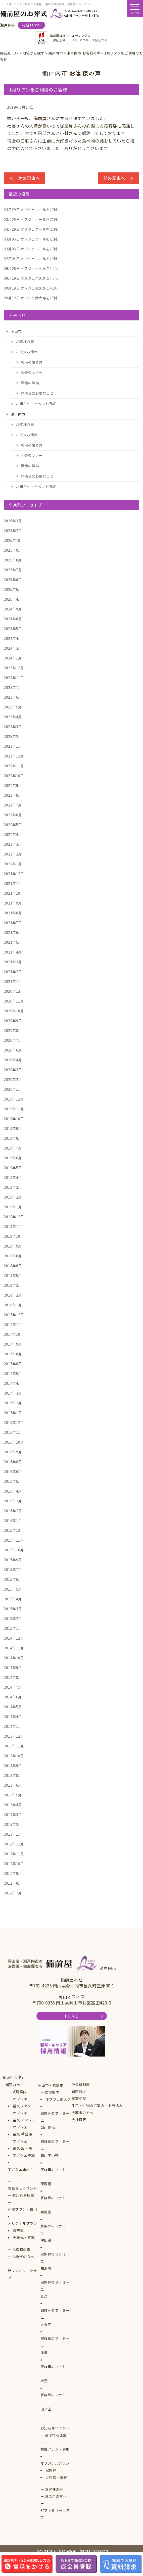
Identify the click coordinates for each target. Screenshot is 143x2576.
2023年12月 (14, 667)
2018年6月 (13, 1265)
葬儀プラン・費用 (22, 2209)
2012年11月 (14, 1853)
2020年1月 (13, 1089)
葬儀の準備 (30, 382)
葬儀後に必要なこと (37, 393)
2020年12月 (14, 991)
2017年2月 (13, 1402)
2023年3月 (13, 726)
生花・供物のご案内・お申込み (97, 2105)
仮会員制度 (81, 2084)
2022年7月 (13, 804)
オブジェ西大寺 (20, 2169)
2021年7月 (13, 922)
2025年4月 (13, 599)
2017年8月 (13, 1353)
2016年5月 (13, 1481)
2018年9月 (13, 1246)
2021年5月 (13, 942)
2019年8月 (13, 1138)
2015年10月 (14, 1549)
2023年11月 (14, 677)
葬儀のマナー (32, 372)
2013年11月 (14, 1745)
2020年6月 (13, 1050)
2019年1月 (13, 1206)
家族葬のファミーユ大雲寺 (55, 2317)
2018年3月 (13, 1285)
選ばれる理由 (23, 2195)
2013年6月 (13, 1785)
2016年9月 (13, 1451)
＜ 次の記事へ (24, 178)
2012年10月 (14, 1863)
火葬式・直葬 (24, 2237)
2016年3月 (13, 1500)
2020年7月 (13, 1040)
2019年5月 (13, 1167)
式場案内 (19, 2091)
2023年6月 (13, 697)
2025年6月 (13, 579)
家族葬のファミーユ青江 (55, 2289)
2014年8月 (13, 1677)
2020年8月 (13, 1030)
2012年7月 (13, 1892)
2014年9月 (13, 1667)
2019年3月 (13, 1187)
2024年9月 (13, 608)
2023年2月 (13, 736)
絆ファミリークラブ (22, 2274)
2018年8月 (13, 1255)
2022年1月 (13, 863)
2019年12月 (14, 1099)
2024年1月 (13, 657)
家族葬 (18, 2230)
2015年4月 (13, 1598)
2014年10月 (14, 1657)
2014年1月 (13, 1726)
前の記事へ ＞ (118, 178)
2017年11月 (14, 1324)
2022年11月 (14, 765)
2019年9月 (13, 1128)
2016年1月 (13, 1520)
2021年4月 (13, 952)
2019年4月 (13, 1177)
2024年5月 (13, 628)
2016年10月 (14, 1442)
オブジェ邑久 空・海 (22, 2144)
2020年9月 (13, 1020)
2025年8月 (13, 559)
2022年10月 (14, 775)
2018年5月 (13, 1275)
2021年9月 (13, 902)
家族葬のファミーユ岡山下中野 (55, 2148)
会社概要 (79, 2119)
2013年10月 (14, 1755)
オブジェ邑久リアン (22, 2102)
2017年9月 (13, 1344)
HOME (71, 2016)
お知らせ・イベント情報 (36, 403)
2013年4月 (13, 1804)
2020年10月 (14, 1010)
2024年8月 (13, 618)
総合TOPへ (31, 24)
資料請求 (79, 2091)
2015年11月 (14, 1540)
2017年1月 (13, 1412)
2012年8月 (13, 1883)
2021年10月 (14, 893)
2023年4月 (13, 716)
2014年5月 (13, 1706)
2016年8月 (13, 1461)
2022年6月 (13, 814)
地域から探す (14, 2077)
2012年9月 (13, 1873)
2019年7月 (13, 1148)
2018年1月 (13, 1304)
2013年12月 (14, 1736)
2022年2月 (13, 853)
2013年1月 (13, 1834)
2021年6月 (13, 932)
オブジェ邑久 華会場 (22, 2130)
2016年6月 (13, 1471)
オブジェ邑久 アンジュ (24, 2116)
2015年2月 (13, 1618)
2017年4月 (13, 1383)
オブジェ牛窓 (24, 2155)
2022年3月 (13, 844)
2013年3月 (13, 1814)
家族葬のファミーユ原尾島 (55, 2176)
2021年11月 (14, 883)
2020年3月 (13, 1069)
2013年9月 (13, 1765)
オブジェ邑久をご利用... (32, 268)
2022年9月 (13, 785)
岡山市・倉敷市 (51, 2085)
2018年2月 (13, 1295)
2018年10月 (14, 1236)
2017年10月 (14, 1334)
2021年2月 (13, 971)
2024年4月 (13, 638)
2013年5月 (13, 1794)
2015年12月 (14, 1530)
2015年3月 (13, 1608)
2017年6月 (13, 1363)
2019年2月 (13, 1197)
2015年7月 (13, 1569)
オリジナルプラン (22, 2223)
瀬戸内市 (12, 2084)
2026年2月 (13, 530)
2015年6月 (13, 1579)
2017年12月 (14, 1314)
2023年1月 (13, 746)
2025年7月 (13, 569)
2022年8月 (13, 795)
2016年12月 (14, 1422)
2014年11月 (14, 1647)
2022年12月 (14, 755)
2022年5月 (13, 824)
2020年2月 (13, 1079)
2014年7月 (13, 1687)
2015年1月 (13, 1628)
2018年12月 (14, 1216)
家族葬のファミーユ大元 (55, 2373)
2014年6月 (13, 1696)
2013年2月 (13, 1824)
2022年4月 (13, 834)
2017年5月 (13, 1373)
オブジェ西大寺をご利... (32, 297)
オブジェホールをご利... (32, 209)
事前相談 (79, 2098)
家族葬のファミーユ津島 (55, 2345)
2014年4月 (13, 1716)
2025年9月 (13, 550)
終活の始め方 (32, 362)
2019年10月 (14, 1118)
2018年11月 (14, 1226)
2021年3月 (13, 961)
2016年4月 (13, 1491)
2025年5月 (13, 589)
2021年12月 (14, 873)
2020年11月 (14, 1001)
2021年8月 (13, 912)
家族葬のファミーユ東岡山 (55, 2204)
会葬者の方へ (82, 2112)
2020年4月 (13, 1059)
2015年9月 (13, 1559)
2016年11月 (14, 1432)
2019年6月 (13, 1157)
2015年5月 (13, 1589)
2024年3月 (13, 648)
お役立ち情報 (27, 351)
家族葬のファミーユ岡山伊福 (55, 2120)
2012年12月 (14, 1843)
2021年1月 (13, 981)
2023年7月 (13, 687)
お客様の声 (25, 341)
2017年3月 (13, 1393)
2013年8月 (13, 1775)
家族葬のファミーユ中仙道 (55, 2233)
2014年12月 (14, 1638)
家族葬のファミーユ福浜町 (55, 2261)
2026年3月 (13, 520)
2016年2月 (13, 1510)
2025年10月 (14, 540)
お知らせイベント (22, 2188)
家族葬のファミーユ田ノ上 (55, 2401)
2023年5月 (13, 706)
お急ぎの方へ (23, 2256)
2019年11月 (14, 1108)
